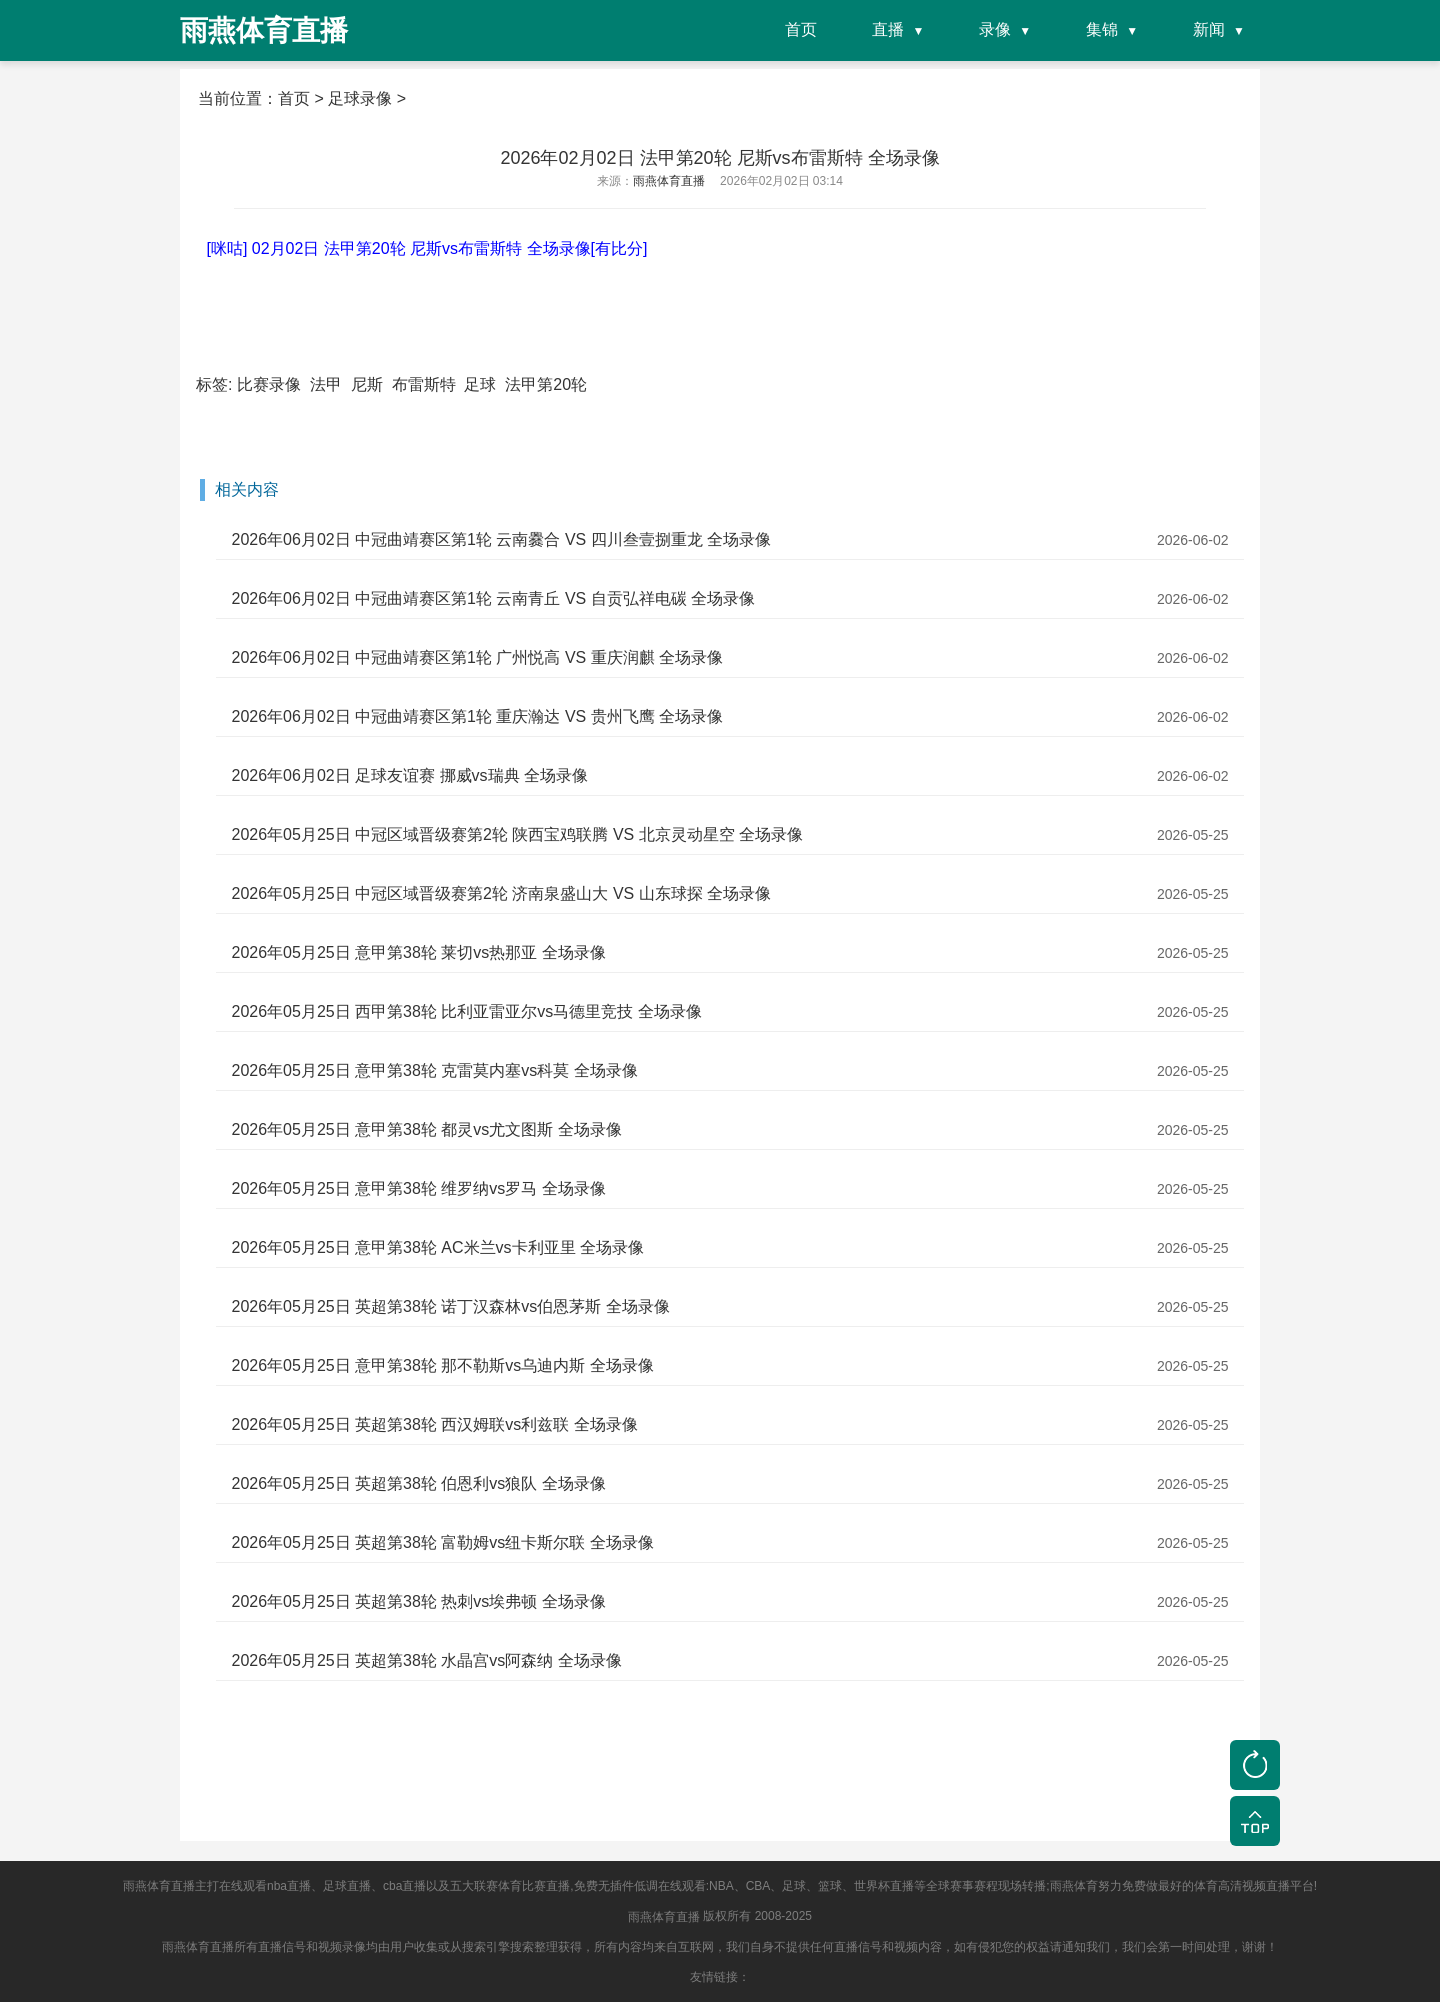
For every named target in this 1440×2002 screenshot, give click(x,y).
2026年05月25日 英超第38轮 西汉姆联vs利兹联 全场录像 (434, 1424)
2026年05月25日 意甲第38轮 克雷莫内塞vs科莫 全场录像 (434, 1070)
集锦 (1102, 29)
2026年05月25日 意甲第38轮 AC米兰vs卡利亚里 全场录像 (437, 1247)
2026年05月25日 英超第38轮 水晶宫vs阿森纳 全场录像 (426, 1660)
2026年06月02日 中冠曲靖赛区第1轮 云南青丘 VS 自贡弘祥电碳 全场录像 (493, 598)
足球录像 (360, 98)
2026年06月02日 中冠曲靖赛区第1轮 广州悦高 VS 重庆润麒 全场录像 (477, 657)
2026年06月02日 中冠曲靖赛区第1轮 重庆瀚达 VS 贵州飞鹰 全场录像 (477, 716)
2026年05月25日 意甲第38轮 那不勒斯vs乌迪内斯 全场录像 (442, 1365)
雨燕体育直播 (664, 1917)
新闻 (1209, 29)
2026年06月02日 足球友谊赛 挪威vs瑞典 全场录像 (409, 775)
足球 (480, 384)
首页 (801, 29)
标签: (214, 384)
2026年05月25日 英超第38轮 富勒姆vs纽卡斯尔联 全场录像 (442, 1542)
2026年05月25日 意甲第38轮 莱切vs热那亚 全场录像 (418, 952)
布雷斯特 (424, 384)
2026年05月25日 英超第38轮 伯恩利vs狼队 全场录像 (418, 1483)
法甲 (326, 384)
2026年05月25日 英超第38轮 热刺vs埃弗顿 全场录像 (418, 1601)
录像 (995, 29)
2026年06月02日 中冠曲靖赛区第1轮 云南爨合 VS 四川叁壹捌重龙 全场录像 (501, 539)
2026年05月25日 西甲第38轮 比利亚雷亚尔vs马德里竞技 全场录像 (466, 1011)
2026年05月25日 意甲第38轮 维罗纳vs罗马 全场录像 (418, 1188)
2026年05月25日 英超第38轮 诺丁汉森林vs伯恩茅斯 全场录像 (450, 1306)
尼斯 (367, 384)
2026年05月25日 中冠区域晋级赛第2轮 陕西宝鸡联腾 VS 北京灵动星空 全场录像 (517, 834)
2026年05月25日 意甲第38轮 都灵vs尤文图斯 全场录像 (426, 1129)
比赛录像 (269, 384)
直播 (888, 29)
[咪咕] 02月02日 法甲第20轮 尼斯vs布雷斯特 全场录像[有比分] (426, 248)
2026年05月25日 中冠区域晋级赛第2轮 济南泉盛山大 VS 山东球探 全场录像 (501, 893)
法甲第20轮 (546, 384)
